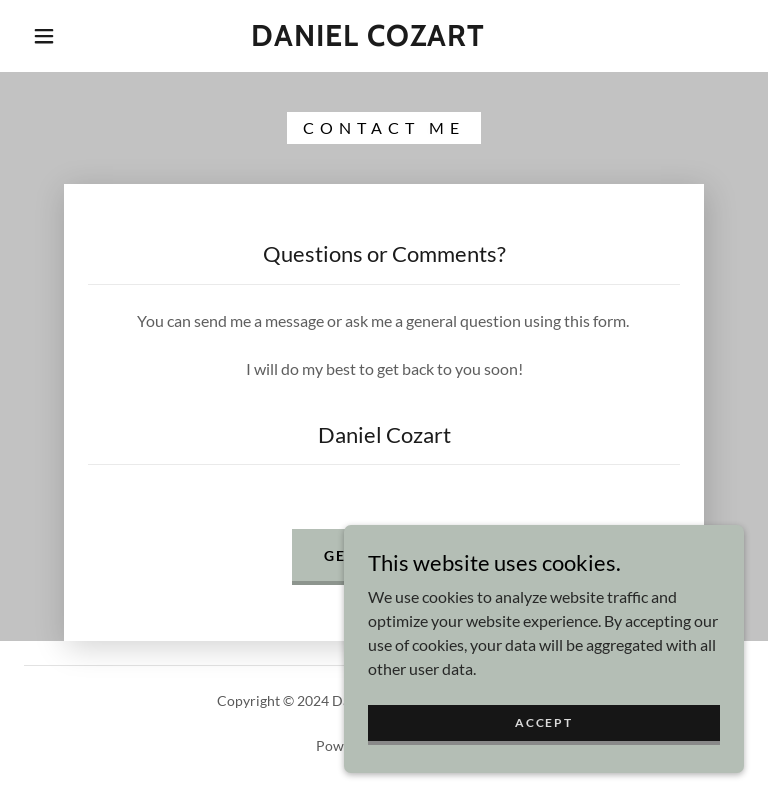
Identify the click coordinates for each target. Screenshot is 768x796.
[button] (44, 36)
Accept (543, 722)
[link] (368, 39)
